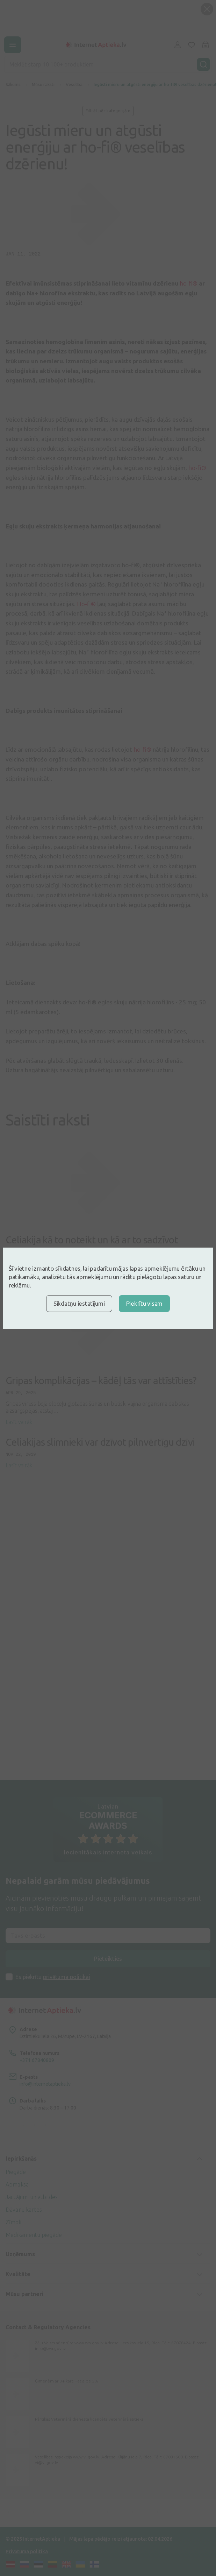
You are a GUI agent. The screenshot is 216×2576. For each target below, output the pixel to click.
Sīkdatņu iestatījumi (79, 1303)
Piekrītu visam (144, 1303)
